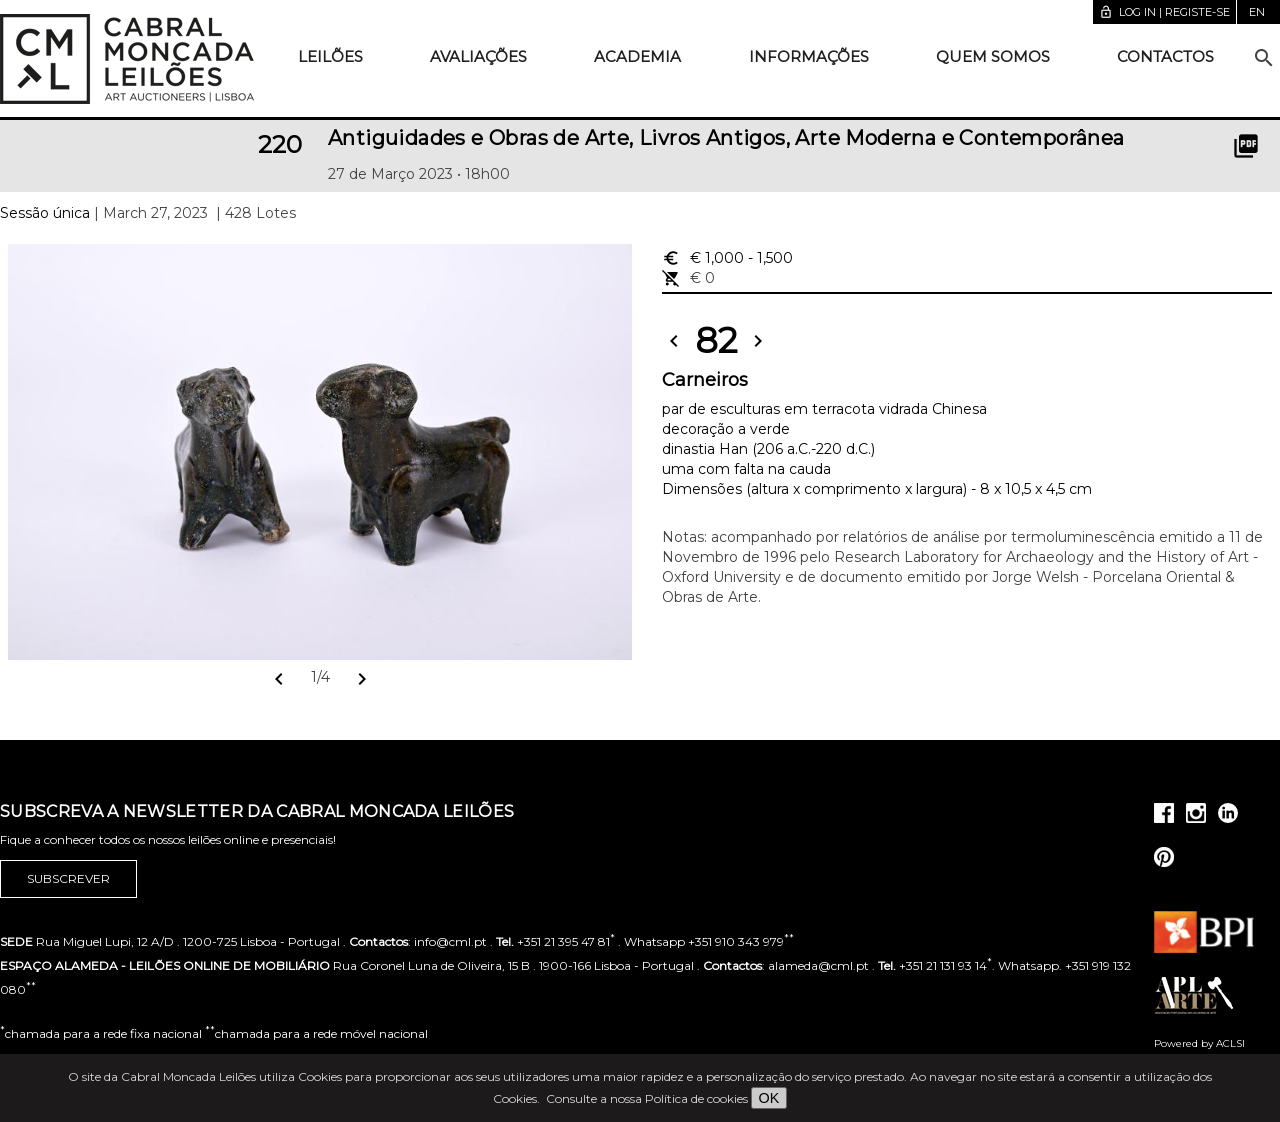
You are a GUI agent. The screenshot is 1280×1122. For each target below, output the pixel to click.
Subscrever (68, 879)
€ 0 (688, 278)
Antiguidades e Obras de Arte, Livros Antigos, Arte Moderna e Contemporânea (726, 138)
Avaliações (478, 56)
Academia (637, 56)
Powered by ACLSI (1199, 1043)
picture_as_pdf (1246, 146)
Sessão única (45, 213)
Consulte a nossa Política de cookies (647, 1098)
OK (769, 1098)
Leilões (330, 56)
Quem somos (993, 56)
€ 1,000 (727, 258)
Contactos (1165, 56)
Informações (809, 56)
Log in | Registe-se (1164, 12)
